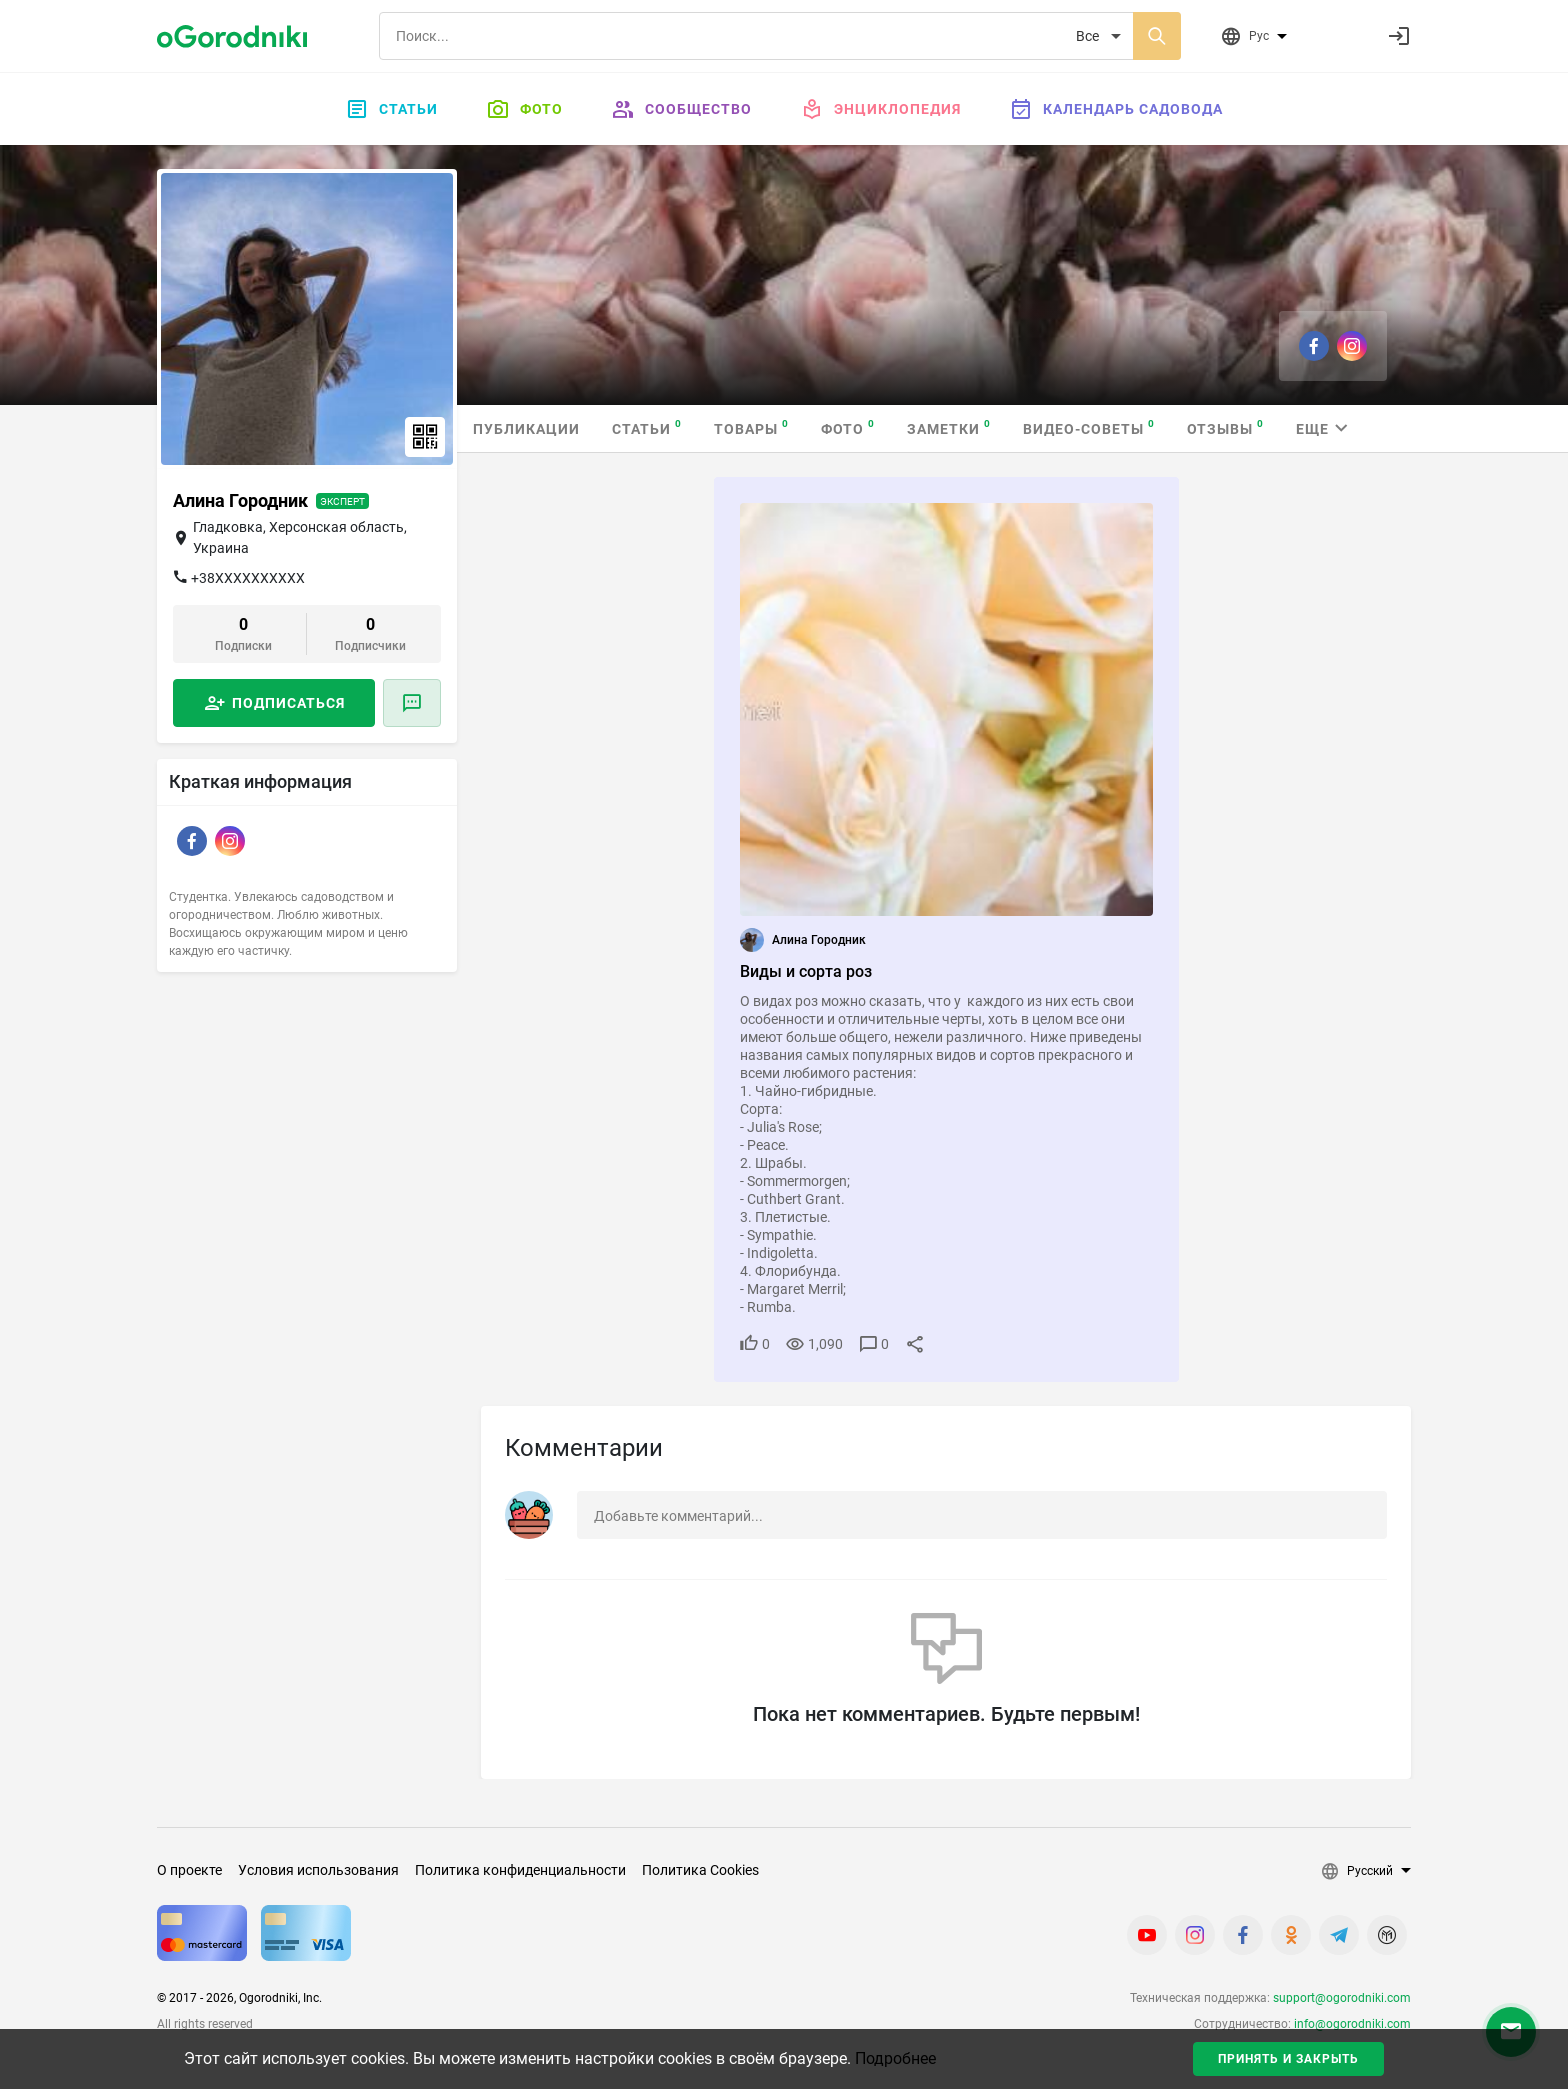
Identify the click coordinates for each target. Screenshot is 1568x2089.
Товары (751, 427)
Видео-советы (1089, 427)
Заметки (949, 427)
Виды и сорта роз (806, 971)
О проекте (189, 1870)
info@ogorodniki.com (1352, 2024)
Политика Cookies (700, 1870)
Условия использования (318, 1870)
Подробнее (895, 2058)
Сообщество (681, 109)
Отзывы (1225, 427)
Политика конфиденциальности (520, 1870)
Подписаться (288, 703)
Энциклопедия (880, 109)
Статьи (391, 109)
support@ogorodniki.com (1342, 1998)
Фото (524, 109)
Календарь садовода (1116, 109)
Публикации (526, 429)
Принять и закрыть (1288, 2059)
